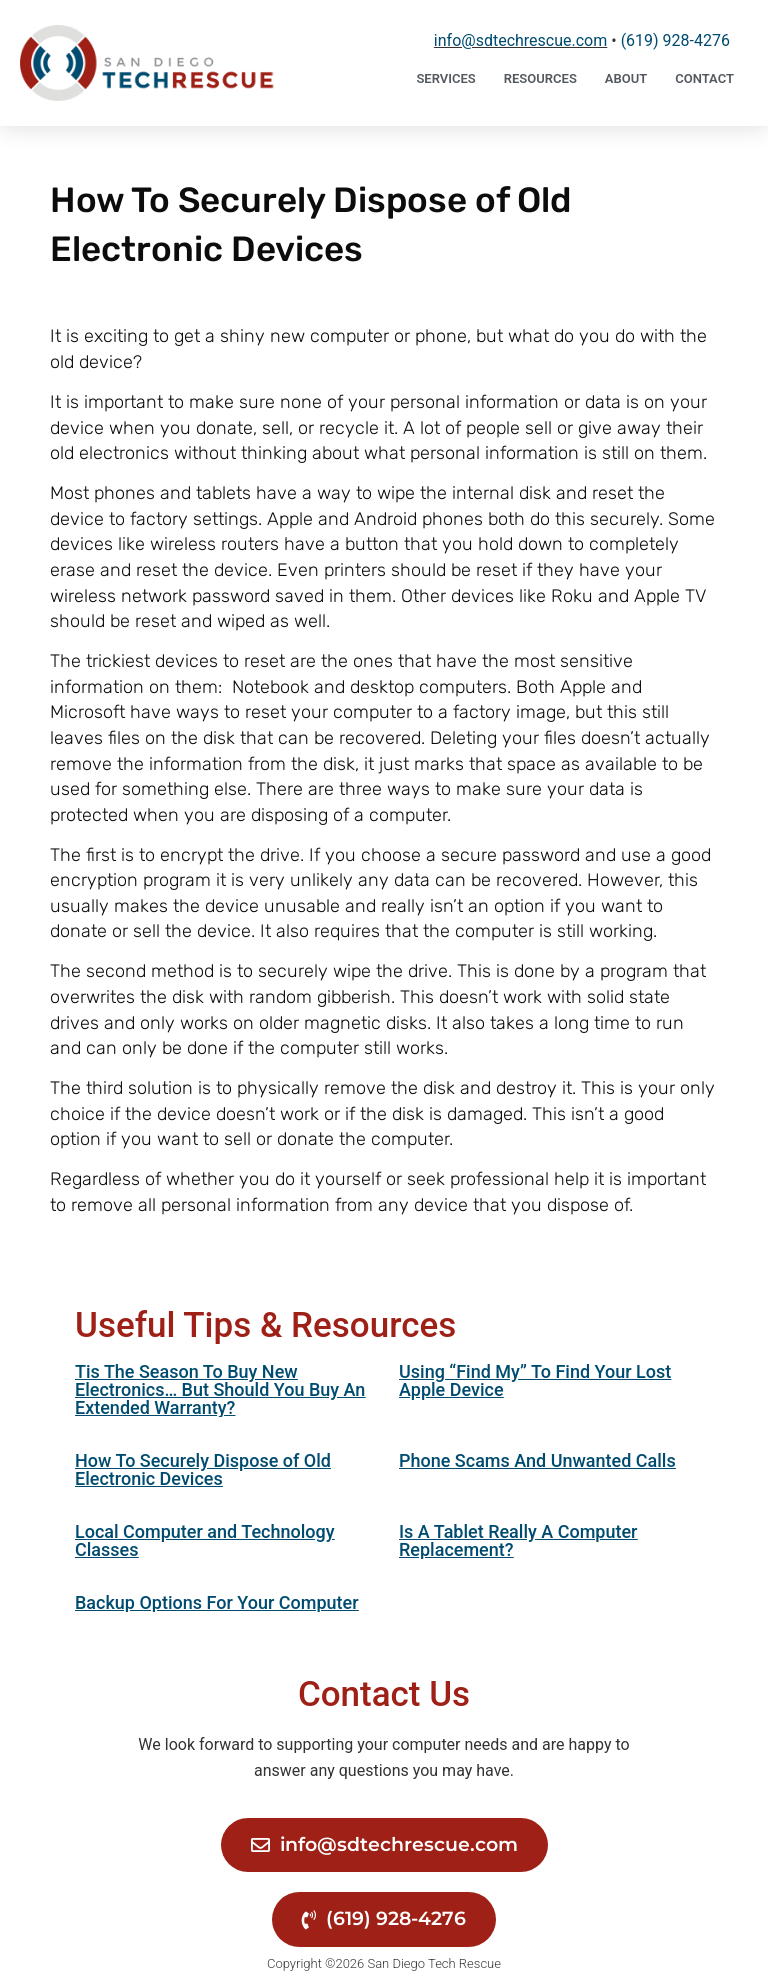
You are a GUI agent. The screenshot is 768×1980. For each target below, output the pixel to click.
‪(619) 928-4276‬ (675, 40)
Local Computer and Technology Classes (204, 1540)
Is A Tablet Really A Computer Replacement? (518, 1540)
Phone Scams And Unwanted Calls (537, 1460)
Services (445, 78)
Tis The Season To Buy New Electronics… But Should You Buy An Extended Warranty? (220, 1389)
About (626, 78)
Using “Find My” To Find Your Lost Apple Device (535, 1380)
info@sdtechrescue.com (520, 40)
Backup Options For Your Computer (217, 1602)
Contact (704, 78)
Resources (540, 78)
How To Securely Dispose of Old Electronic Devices (203, 1469)
